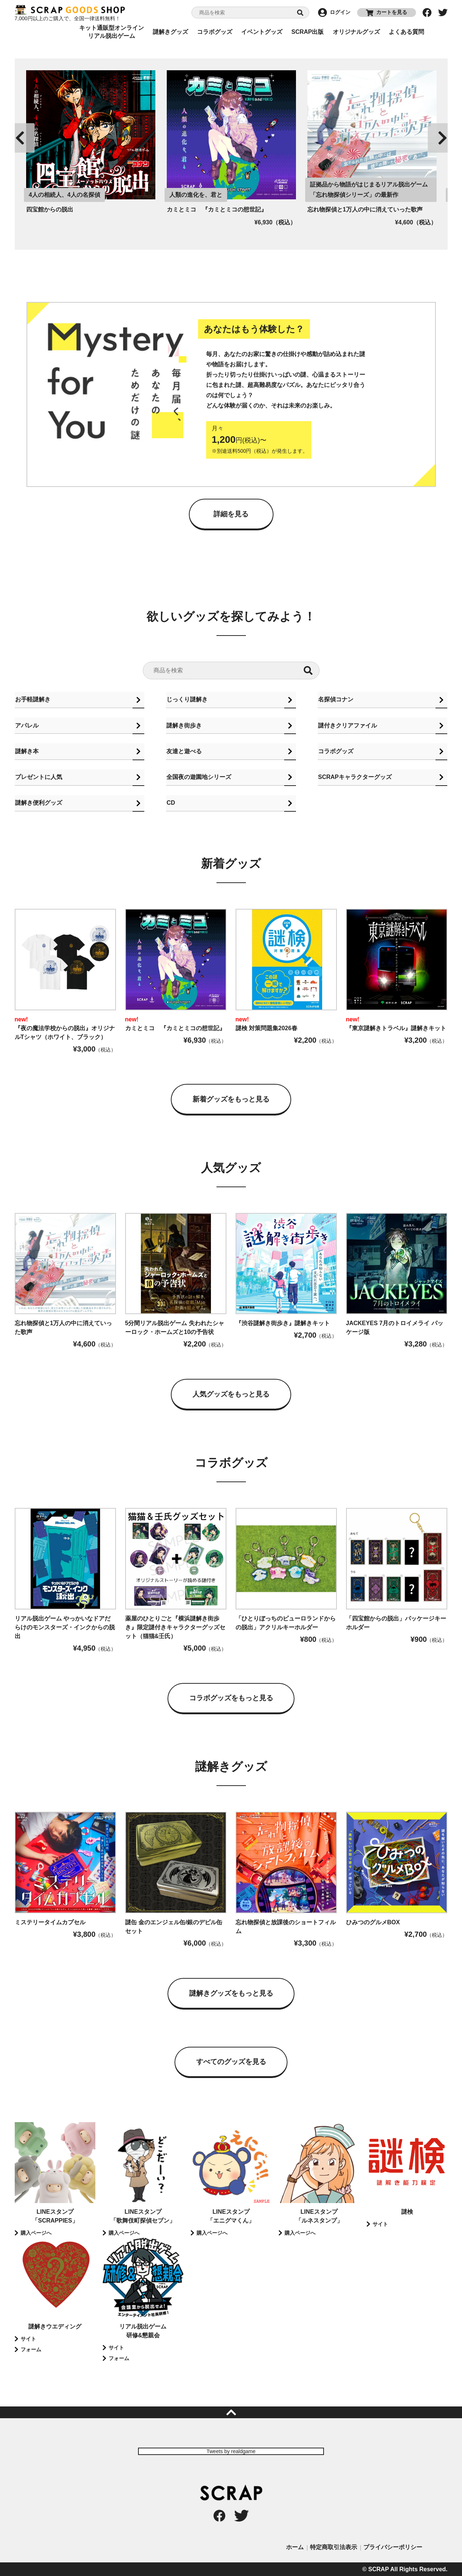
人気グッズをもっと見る (231, 1396)
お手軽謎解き (32, 698)
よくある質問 (406, 32)
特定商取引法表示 (333, 2547)
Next (442, 138)
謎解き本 (26, 752)
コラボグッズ (214, 32)
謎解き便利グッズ (38, 805)
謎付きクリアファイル (347, 725)
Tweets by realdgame (231, 2451)
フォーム (31, 2349)
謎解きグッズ (170, 32)
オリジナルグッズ (356, 32)
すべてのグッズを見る (231, 2062)
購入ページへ (36, 2233)
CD (170, 805)
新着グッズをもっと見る (231, 1101)
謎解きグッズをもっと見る (231, 1994)
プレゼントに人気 (38, 778)
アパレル (26, 725)
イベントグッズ (261, 32)
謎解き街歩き (183, 725)
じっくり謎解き (186, 698)
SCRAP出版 (307, 32)
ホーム (295, 2547)
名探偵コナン (335, 698)
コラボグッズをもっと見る (231, 1699)
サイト (380, 2224)
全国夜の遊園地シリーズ (198, 778)
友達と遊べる (183, 752)
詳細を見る (231, 513)
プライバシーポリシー (392, 2547)
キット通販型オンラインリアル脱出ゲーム (111, 32)
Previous (20, 138)
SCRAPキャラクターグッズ (354, 778)
